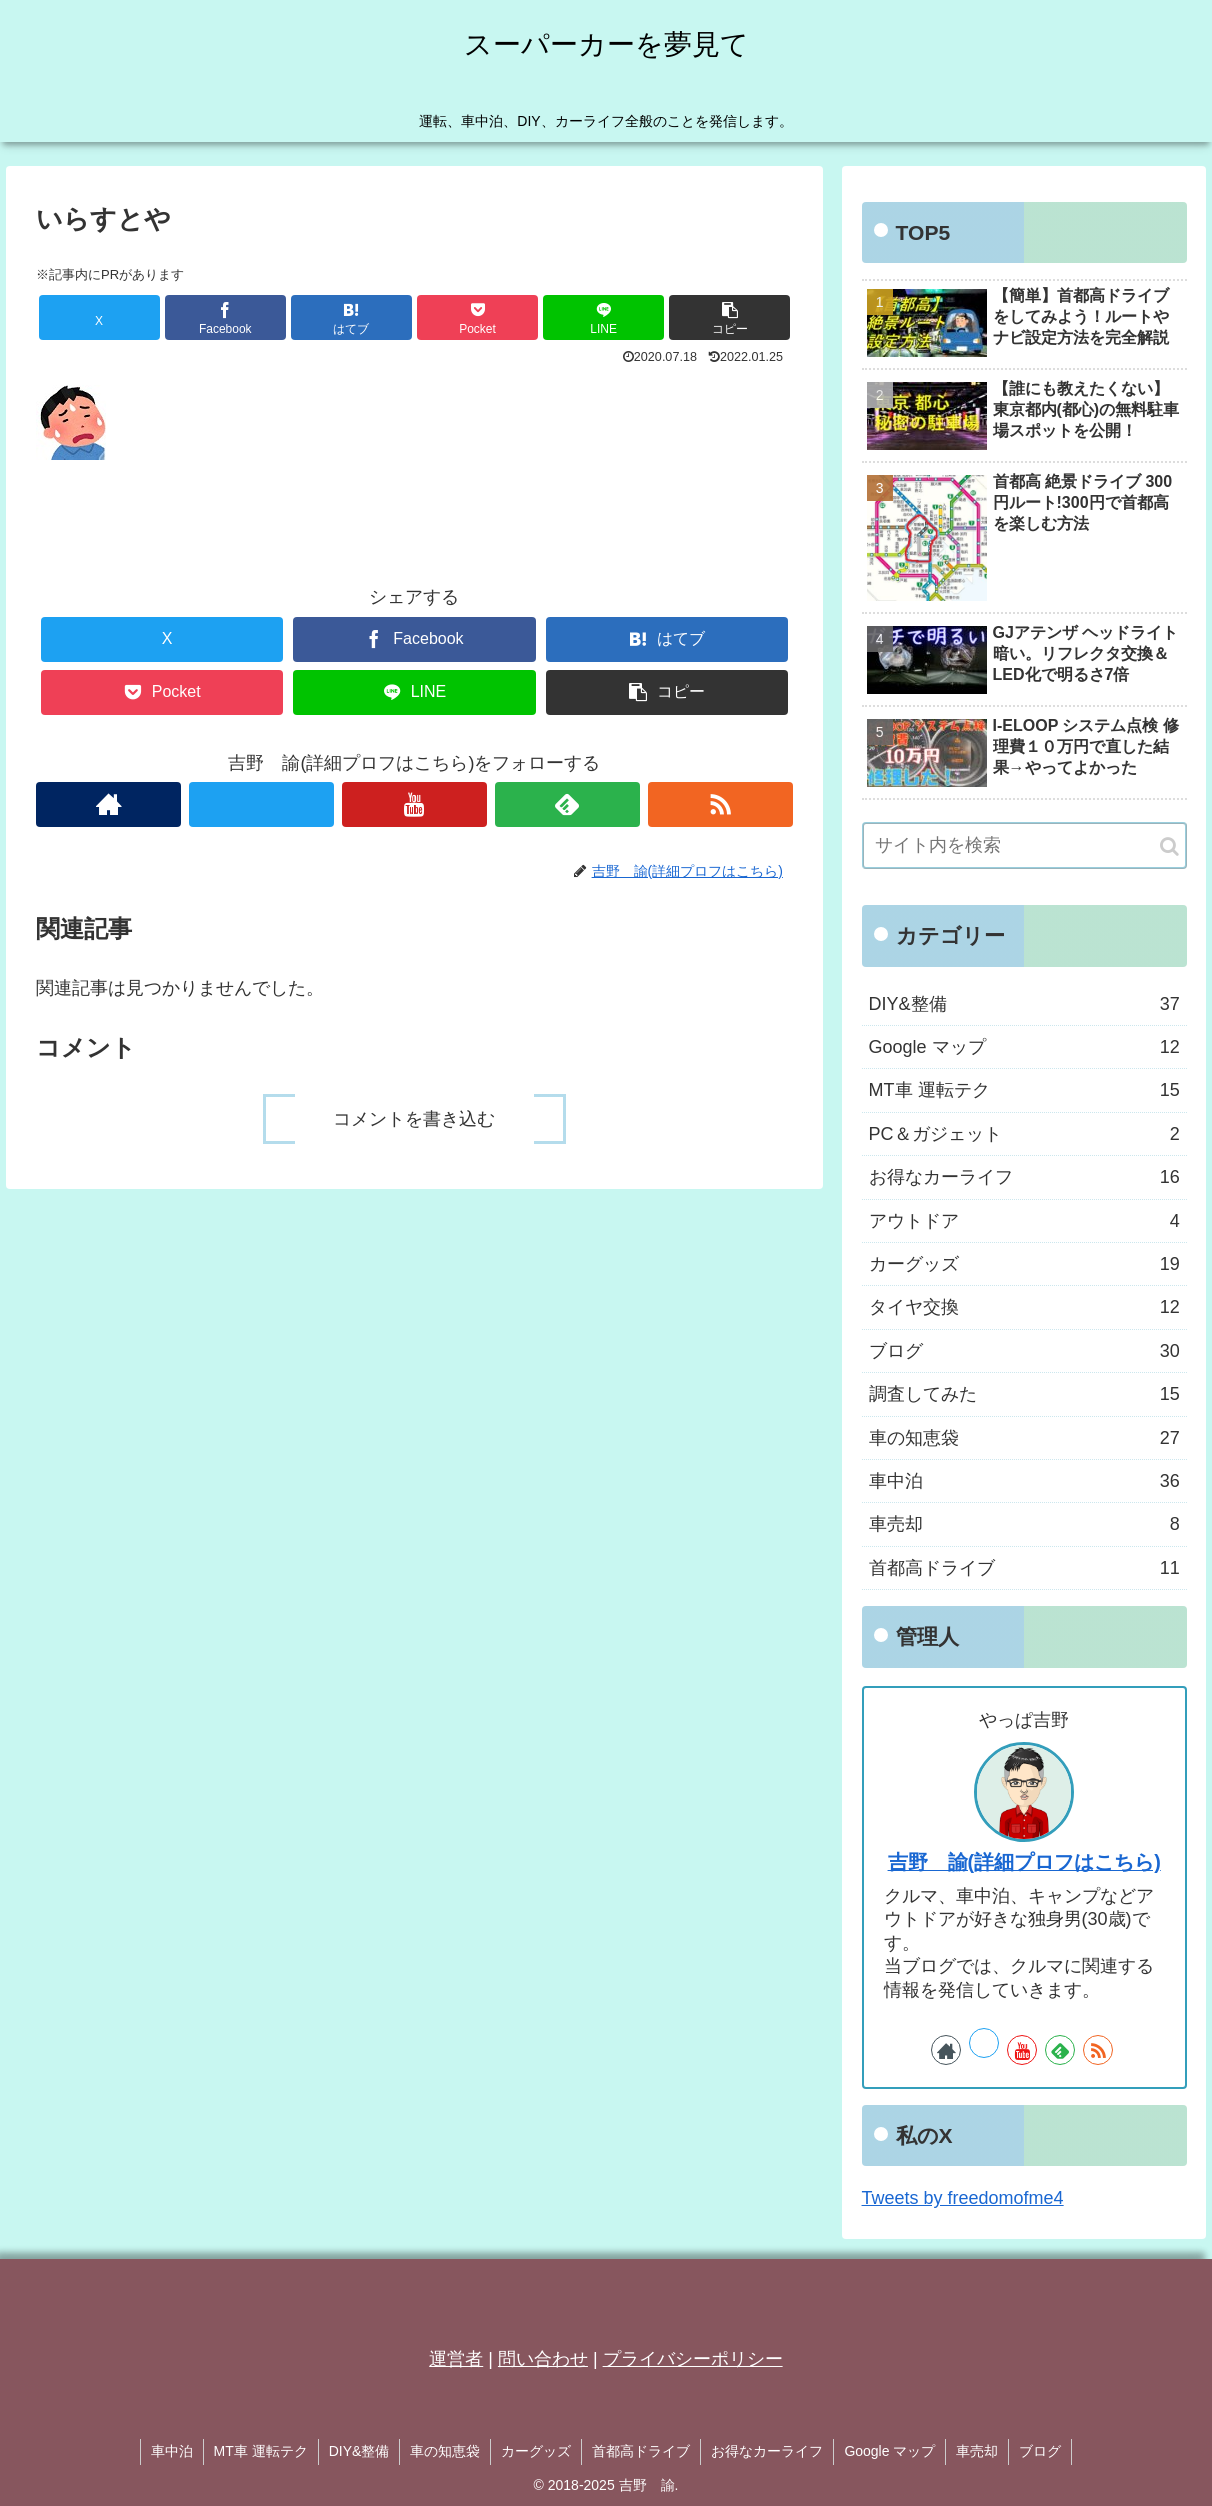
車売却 (977, 2451)
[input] (1024, 845)
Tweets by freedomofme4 (963, 2198)
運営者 (456, 2359)
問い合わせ (543, 2359)
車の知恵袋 (445, 2451)
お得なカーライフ (767, 2451)
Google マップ (889, 2451)
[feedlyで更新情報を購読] (567, 804)
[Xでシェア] (99, 317)
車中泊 (172, 2451)
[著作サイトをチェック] (108, 804)
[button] (729, 317)
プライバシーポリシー (693, 2359)
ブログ (1040, 2451)
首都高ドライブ (641, 2451)
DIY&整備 (359, 2451)
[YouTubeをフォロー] (414, 804)
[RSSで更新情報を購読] (720, 804)
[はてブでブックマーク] (351, 317)
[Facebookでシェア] (225, 317)
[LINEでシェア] (603, 317)
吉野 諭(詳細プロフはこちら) (1024, 1862)
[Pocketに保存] (477, 317)
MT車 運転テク (261, 2451)
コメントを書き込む (414, 1119)
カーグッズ (536, 2451)
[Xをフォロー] (261, 804)
